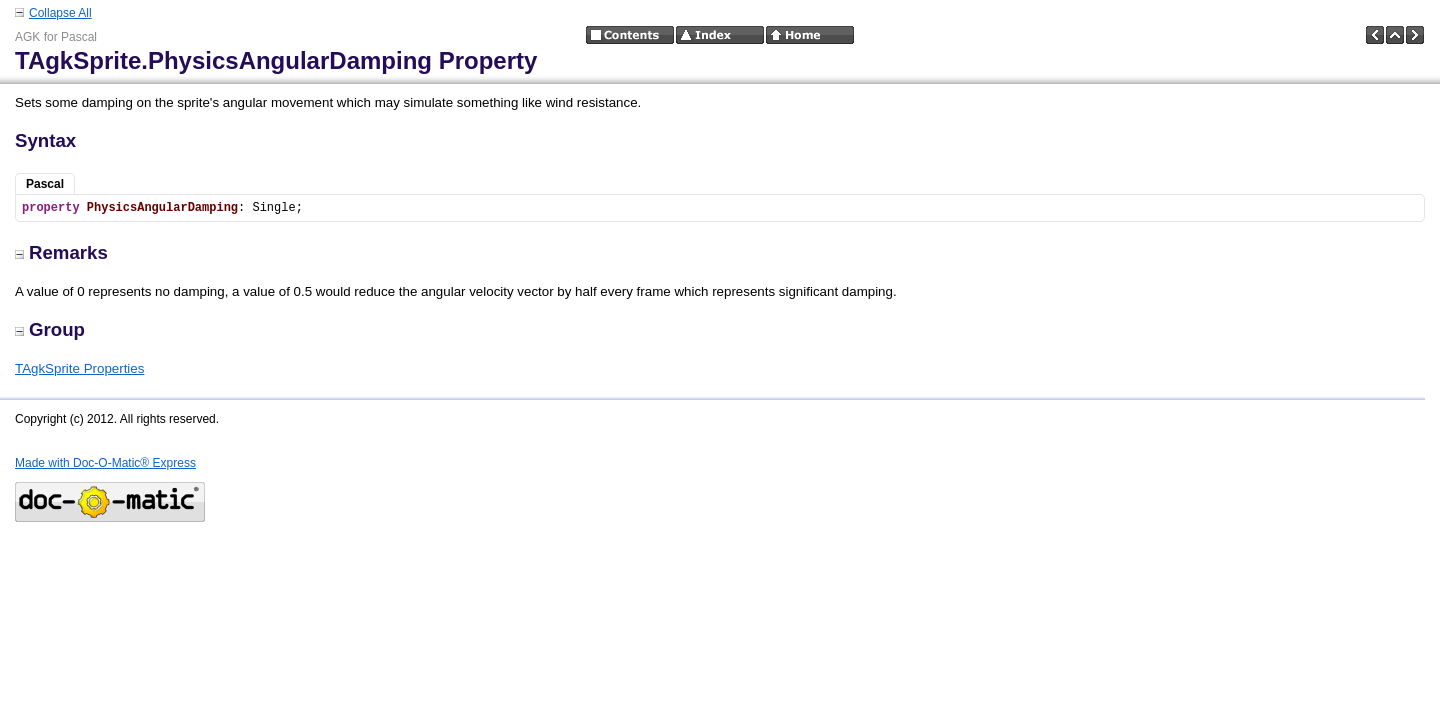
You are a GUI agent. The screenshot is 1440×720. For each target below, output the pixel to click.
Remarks (61, 252)
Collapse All (60, 13)
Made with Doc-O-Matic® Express (105, 463)
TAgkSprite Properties (79, 368)
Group (50, 329)
